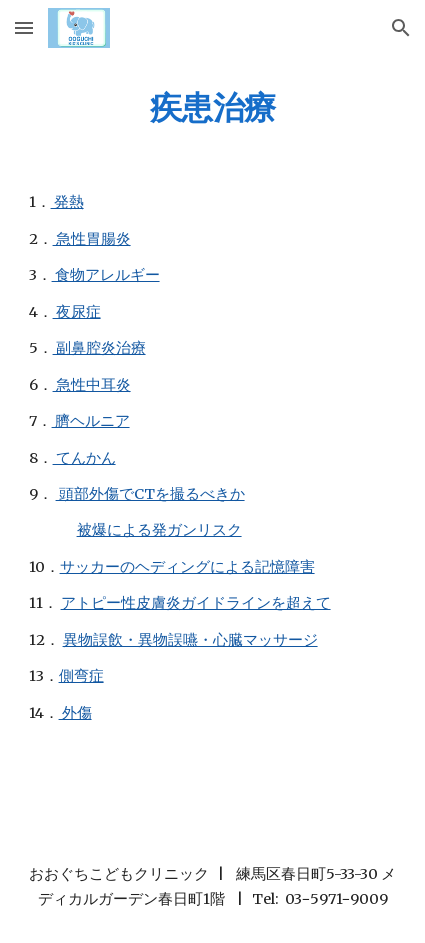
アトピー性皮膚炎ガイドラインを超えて (196, 603)
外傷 (75, 713)
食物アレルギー (106, 275)
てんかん (84, 458)
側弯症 (81, 676)
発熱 (67, 202)
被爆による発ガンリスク (159, 530)
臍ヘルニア (91, 421)
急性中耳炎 (92, 385)
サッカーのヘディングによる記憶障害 (187, 567)
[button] (24, 27)
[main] (213, 107)
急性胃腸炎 (92, 239)
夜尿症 (77, 312)
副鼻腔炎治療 (99, 348)
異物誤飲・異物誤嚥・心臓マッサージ (190, 640)
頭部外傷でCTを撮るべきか (150, 494)
